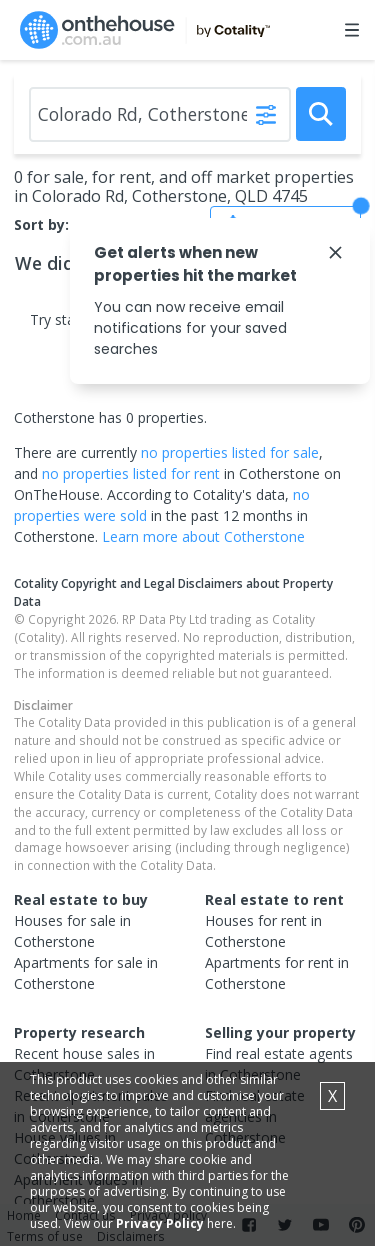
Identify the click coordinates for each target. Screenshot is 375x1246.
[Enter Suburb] (160, 114)
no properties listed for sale (230, 452)
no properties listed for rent (131, 473)
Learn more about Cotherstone (203, 536)
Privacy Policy (160, 1223)
